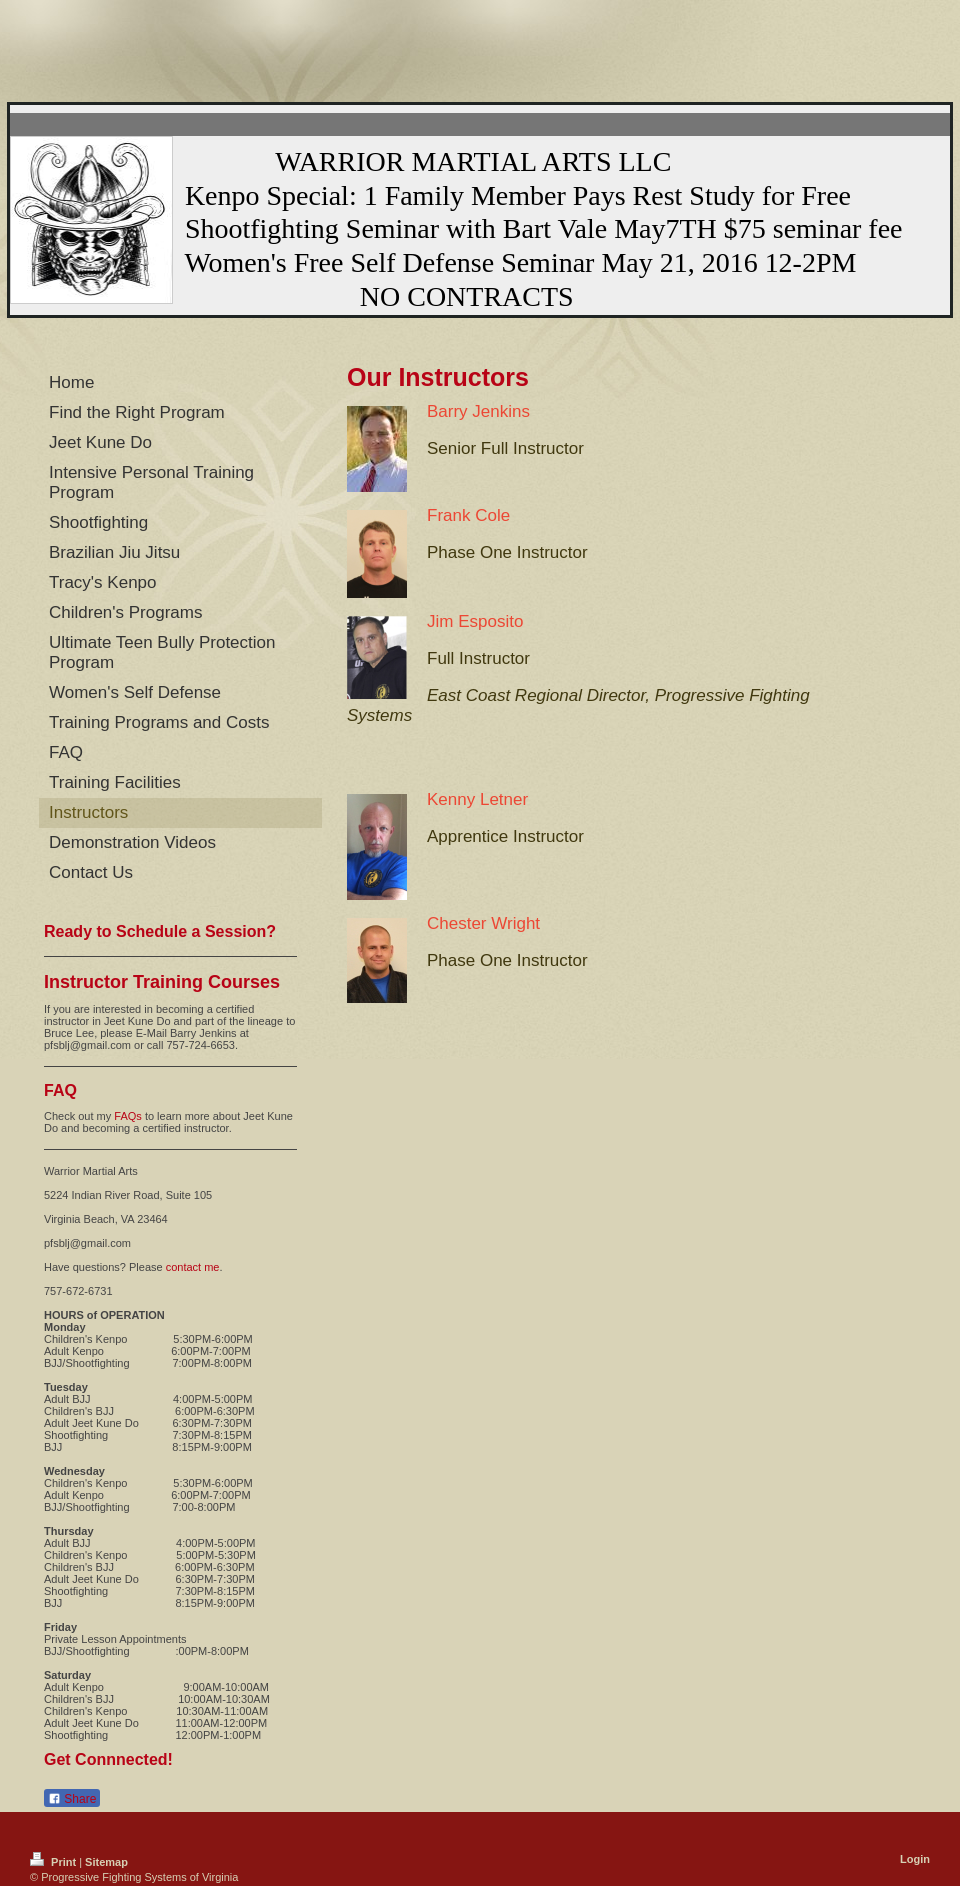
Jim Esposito (475, 621)
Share (72, 1799)
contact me (193, 1267)
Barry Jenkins (478, 411)
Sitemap (106, 1862)
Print (54, 1862)
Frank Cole (468, 515)
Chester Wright (483, 923)
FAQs (128, 1116)
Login (915, 1859)
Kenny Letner (477, 799)
